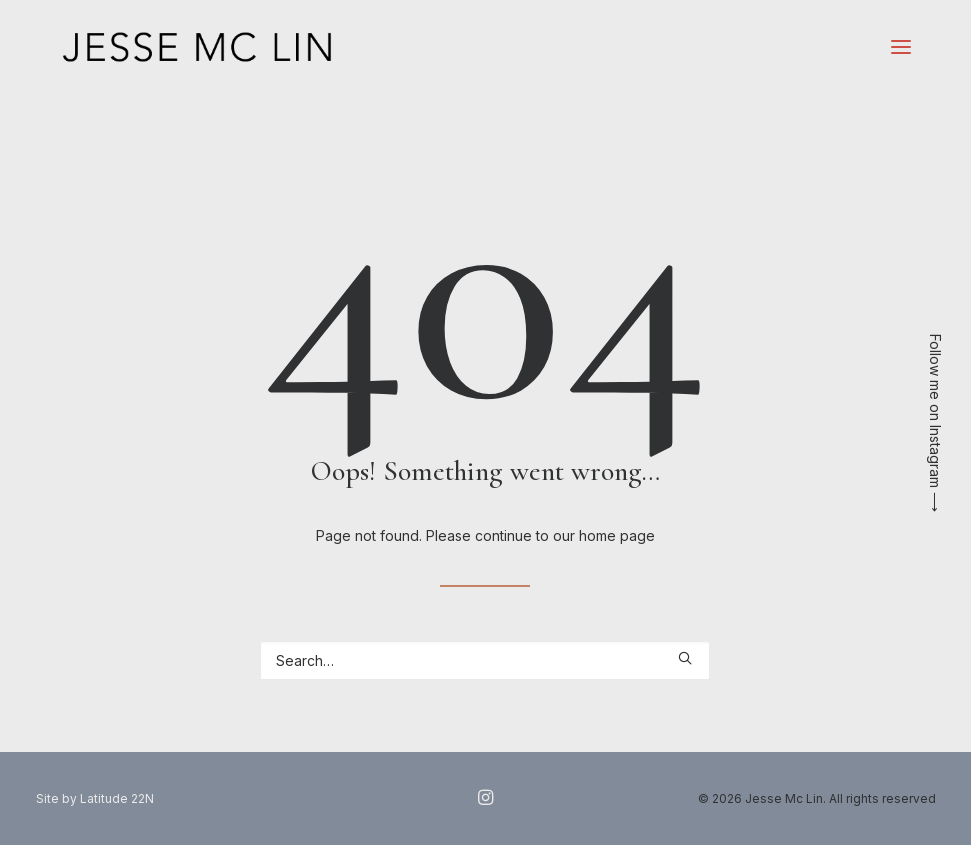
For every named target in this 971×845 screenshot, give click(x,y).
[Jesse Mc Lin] (198, 47)
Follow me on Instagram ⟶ (935, 423)
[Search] (485, 660)
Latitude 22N (117, 798)
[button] (901, 47)
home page (617, 535)
